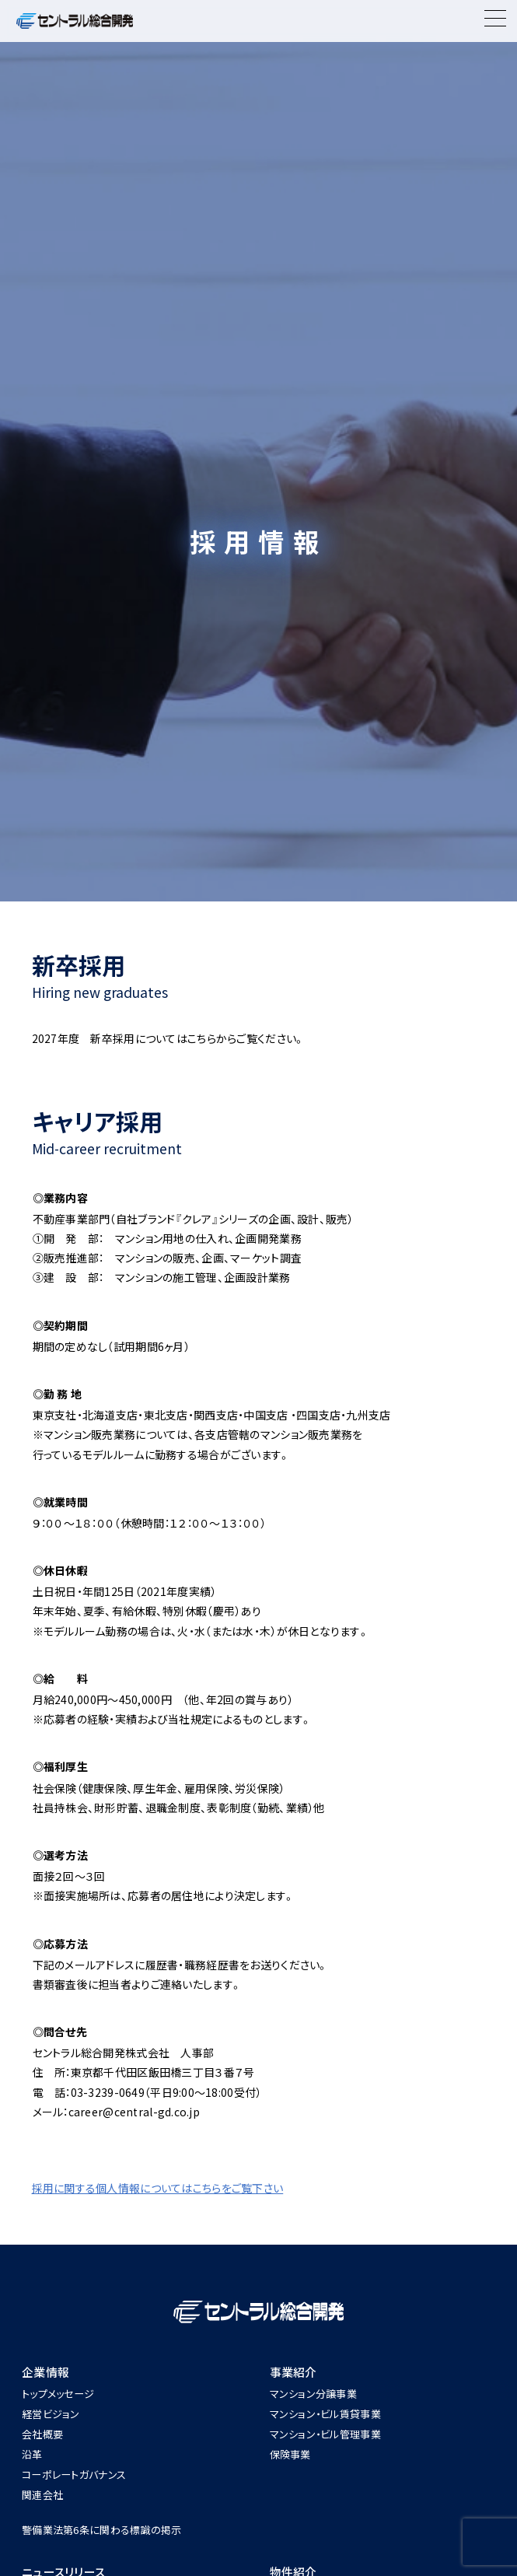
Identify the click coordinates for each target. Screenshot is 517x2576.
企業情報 (45, 2372)
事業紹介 (293, 2372)
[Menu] (495, 21)
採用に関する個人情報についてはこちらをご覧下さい (158, 2188)
